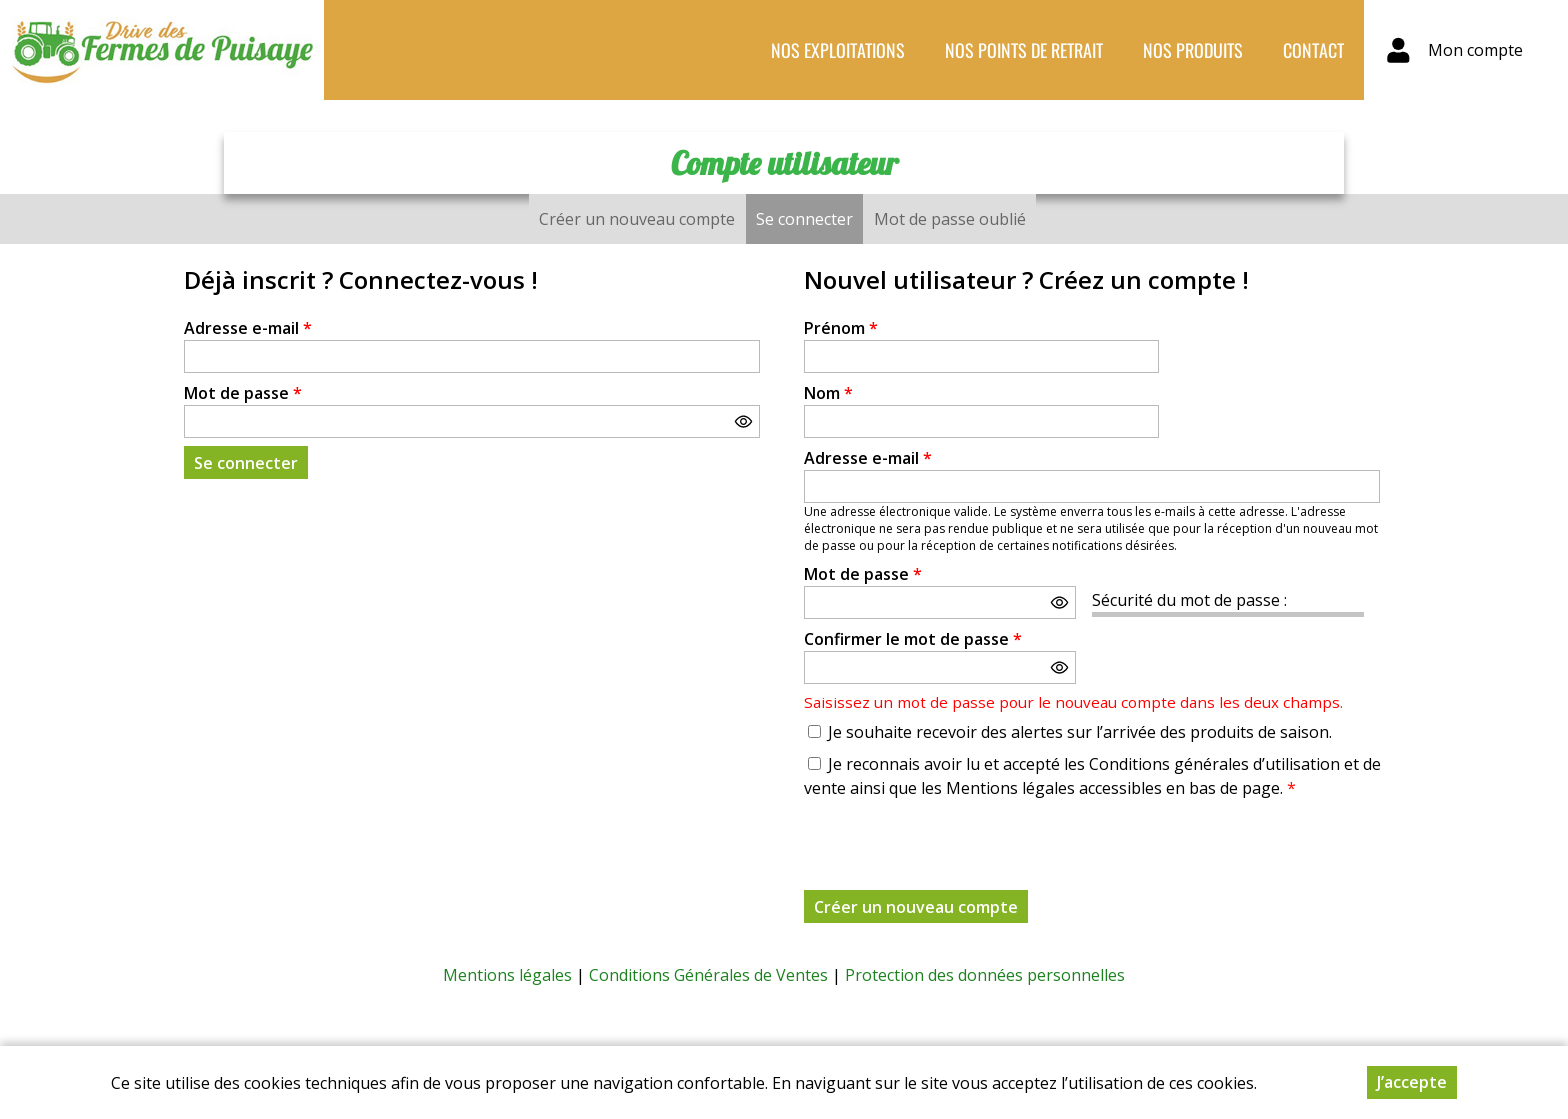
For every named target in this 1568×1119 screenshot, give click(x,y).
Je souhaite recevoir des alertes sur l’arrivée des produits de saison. (1080, 732)
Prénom (841, 328)
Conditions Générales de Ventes (708, 975)
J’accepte (1412, 1082)
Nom (828, 393)
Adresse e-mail (248, 328)
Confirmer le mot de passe (913, 639)
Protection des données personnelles (985, 975)
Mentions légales (507, 975)
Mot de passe (243, 393)
